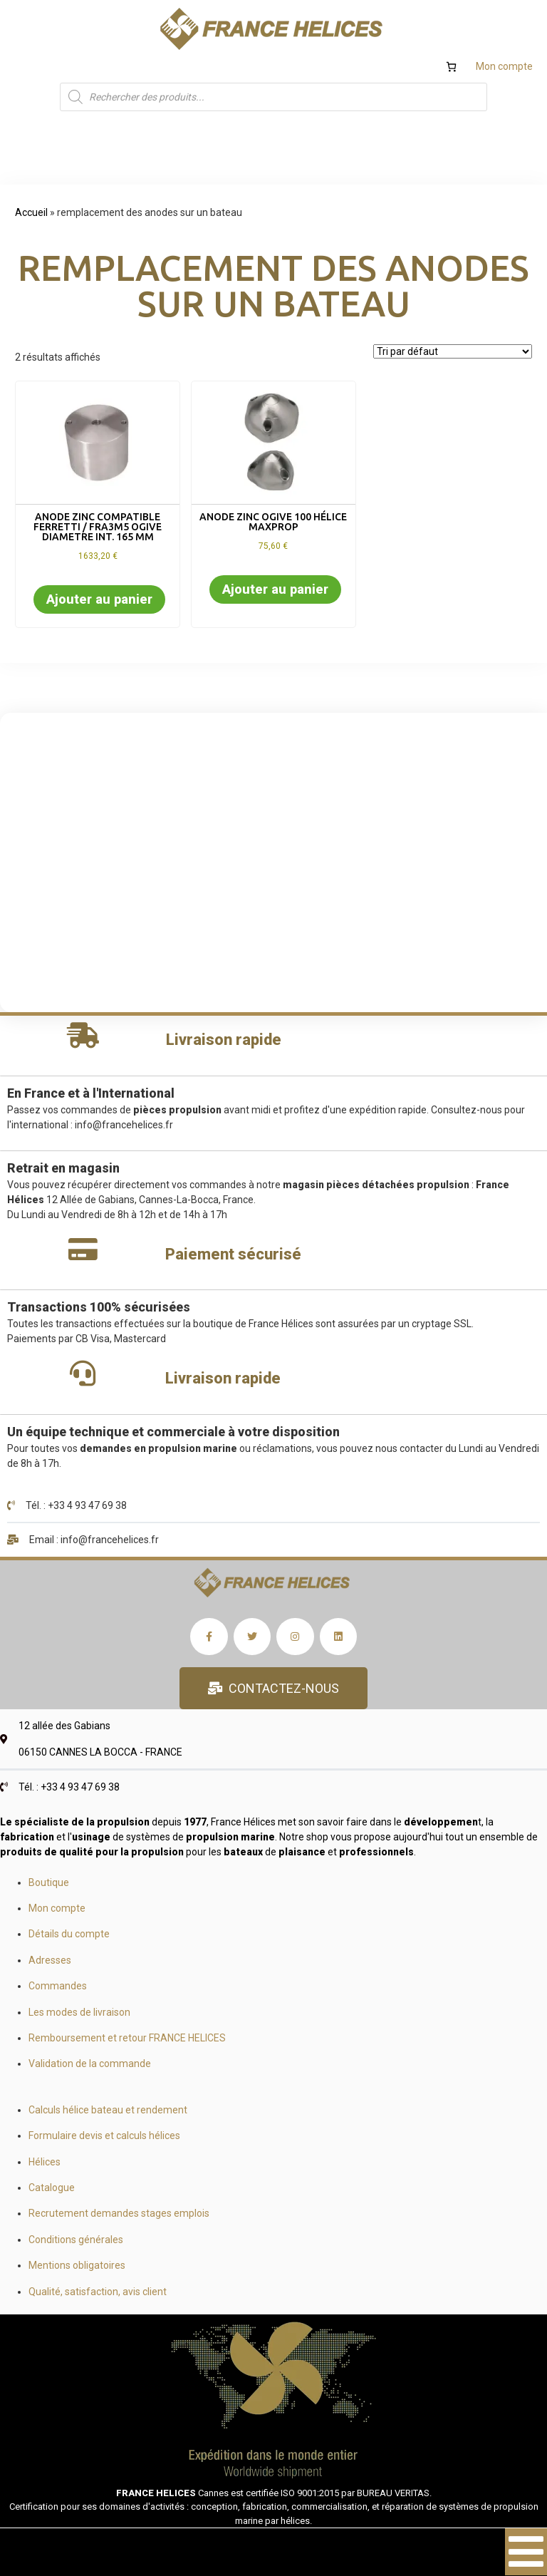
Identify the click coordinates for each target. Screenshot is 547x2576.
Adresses (49, 1960)
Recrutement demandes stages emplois (118, 2213)
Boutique (48, 1882)
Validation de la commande (89, 2063)
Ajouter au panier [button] (99, 599)
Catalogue (51, 2187)
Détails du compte (69, 1933)
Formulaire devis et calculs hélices (104, 2135)
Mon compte (504, 66)
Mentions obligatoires (76, 2265)
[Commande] (452, 351)
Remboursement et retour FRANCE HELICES (127, 2038)
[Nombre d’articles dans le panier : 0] (451, 66)
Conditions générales (75, 2239)
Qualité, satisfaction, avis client (97, 2291)
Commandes (57, 1986)
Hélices (44, 2162)
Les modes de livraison (79, 2012)
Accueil (31, 212)
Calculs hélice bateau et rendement (107, 2110)
